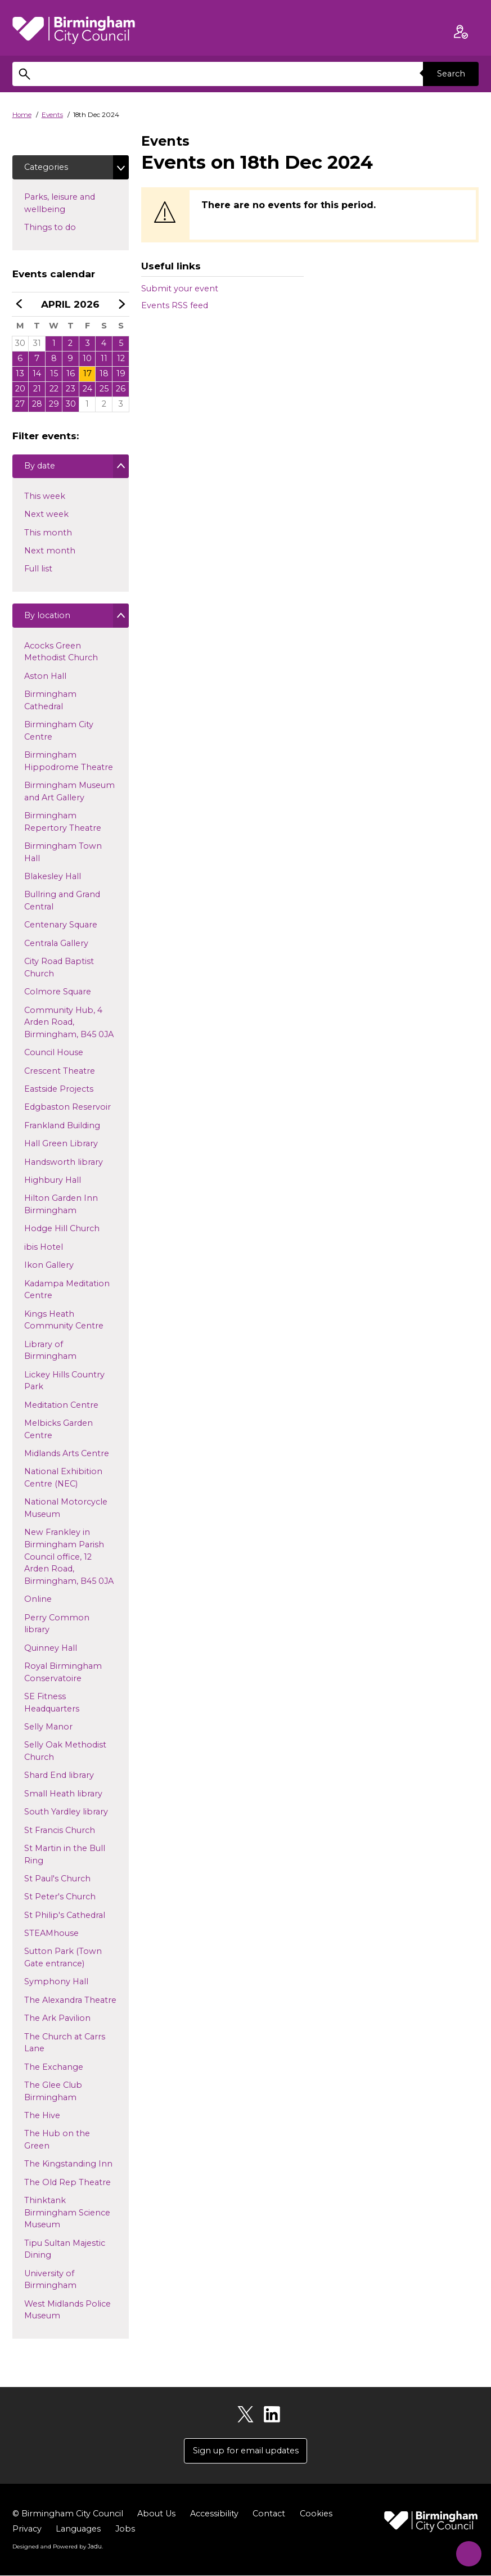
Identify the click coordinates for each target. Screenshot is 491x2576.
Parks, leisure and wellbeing (62, 203)
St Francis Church (59, 1832)
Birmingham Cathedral (50, 703)
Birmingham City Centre (58, 733)
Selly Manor (48, 1729)
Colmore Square (57, 994)
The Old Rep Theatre (67, 2184)
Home (21, 115)
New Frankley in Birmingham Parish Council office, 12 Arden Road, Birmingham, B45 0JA (69, 1557)
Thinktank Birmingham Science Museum (67, 2213)
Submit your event (179, 288)
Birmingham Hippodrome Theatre (68, 764)
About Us (156, 2515)
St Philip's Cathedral (64, 1917)
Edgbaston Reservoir (67, 1110)
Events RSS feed (174, 305)
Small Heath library (63, 1796)
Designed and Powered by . (57, 2547)
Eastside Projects (58, 1092)
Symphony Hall (56, 1984)
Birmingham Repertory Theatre (62, 824)
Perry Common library (56, 1626)
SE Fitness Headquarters (51, 1705)
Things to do (68, 227)
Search (450, 74)
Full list (38, 571)
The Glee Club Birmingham (53, 2093)
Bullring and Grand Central (62, 903)
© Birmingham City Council (67, 2515)
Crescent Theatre (59, 1073)
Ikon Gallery (49, 1268)
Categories (46, 167)
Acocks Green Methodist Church (61, 654)
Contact (269, 2515)
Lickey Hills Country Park (64, 1383)
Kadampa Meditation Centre (67, 1292)
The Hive (42, 2117)
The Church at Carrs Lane (64, 2045)
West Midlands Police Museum (67, 2312)
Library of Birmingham (50, 1353)
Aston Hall (45, 678)
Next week (46, 516)
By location (47, 619)
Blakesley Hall (52, 879)
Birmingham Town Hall (63, 855)
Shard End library (59, 1778)
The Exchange (53, 2069)
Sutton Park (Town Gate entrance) (63, 1960)
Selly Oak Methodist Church (65, 1754)
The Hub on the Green (57, 2142)
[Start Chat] (466, 2551)
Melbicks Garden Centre (58, 1431)
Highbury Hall (52, 1182)
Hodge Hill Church (62, 1231)
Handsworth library (63, 1164)
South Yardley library (66, 1814)
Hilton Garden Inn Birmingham (61, 1207)
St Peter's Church (60, 1899)
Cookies (316, 2515)
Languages (78, 2530)
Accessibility (214, 2515)
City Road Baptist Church (59, 970)
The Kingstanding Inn (68, 2166)
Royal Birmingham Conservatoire (63, 1674)
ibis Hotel (43, 1249)
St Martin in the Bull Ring (64, 1857)
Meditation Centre (61, 1407)
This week (44, 498)
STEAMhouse (51, 1936)
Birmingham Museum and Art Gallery (69, 794)
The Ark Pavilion (57, 2021)
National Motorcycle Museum (65, 1511)
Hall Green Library (61, 1146)
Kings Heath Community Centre (63, 1322)
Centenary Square (60, 927)
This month (48, 535)
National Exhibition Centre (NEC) (63, 1480)
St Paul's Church (57, 1881)
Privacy (27, 2530)
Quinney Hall (50, 1650)
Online (38, 1602)
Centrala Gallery (56, 945)
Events (52, 115)
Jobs (125, 2530)
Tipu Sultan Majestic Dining (64, 2251)
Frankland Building (62, 1128)
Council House (53, 1055)
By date (39, 469)
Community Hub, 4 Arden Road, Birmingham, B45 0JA (69, 1022)
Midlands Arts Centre (66, 1455)
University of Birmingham (50, 2282)
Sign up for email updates (246, 2452)
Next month (49, 553)
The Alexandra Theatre (70, 2002)
